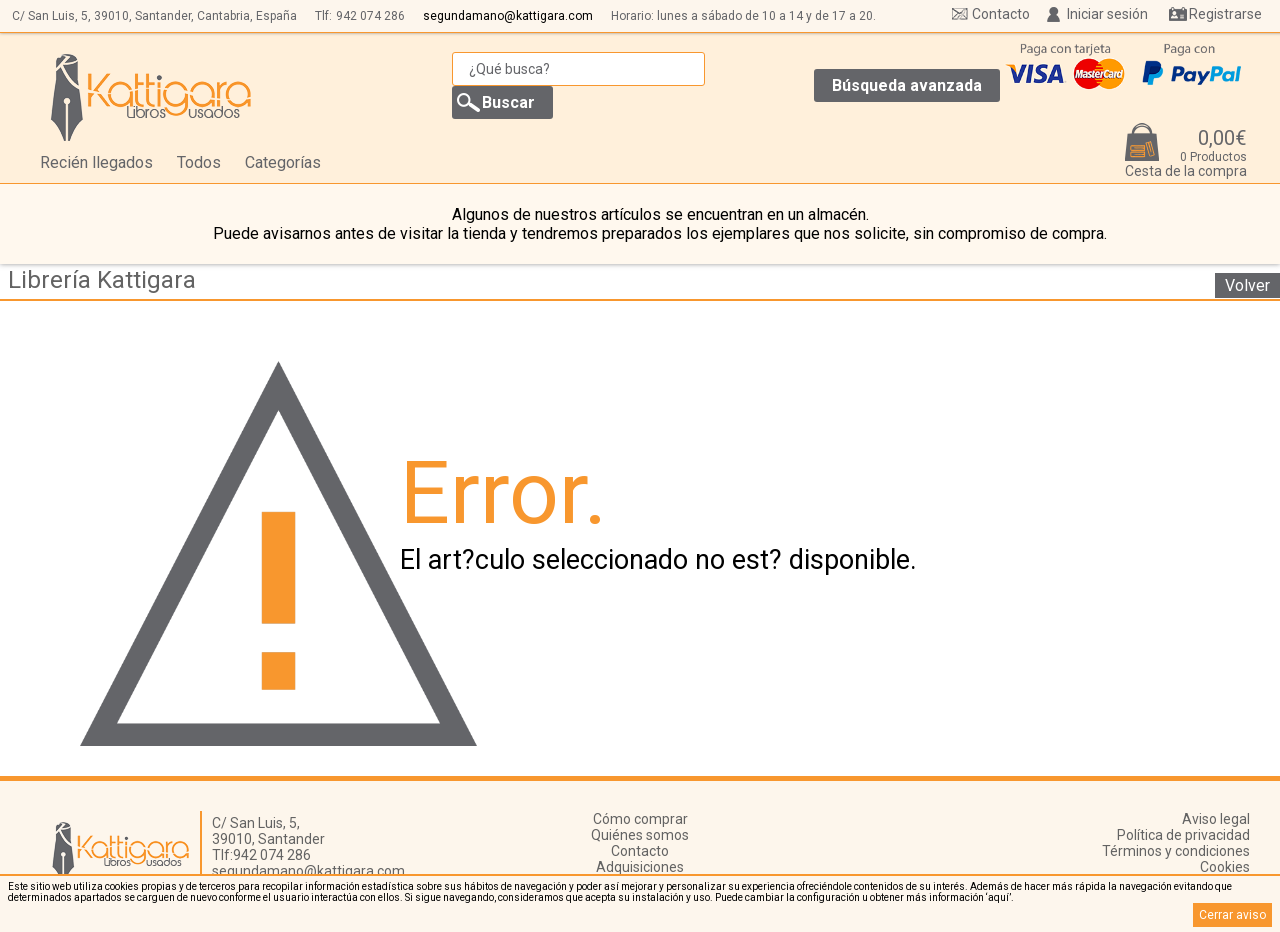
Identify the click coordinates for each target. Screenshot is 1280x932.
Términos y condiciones (1176, 851)
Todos (199, 162)
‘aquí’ (998, 897)
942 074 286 (370, 16)
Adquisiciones (640, 867)
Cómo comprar (640, 819)
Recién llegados (96, 162)
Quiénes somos (640, 835)
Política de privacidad (1183, 835)
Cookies (1225, 867)
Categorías (283, 162)
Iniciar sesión (1107, 14)
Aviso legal (1216, 819)
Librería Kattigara (102, 280)
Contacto (1001, 14)
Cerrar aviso (1232, 915)
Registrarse (1225, 14)
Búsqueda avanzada (907, 85)
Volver (1247, 285)
